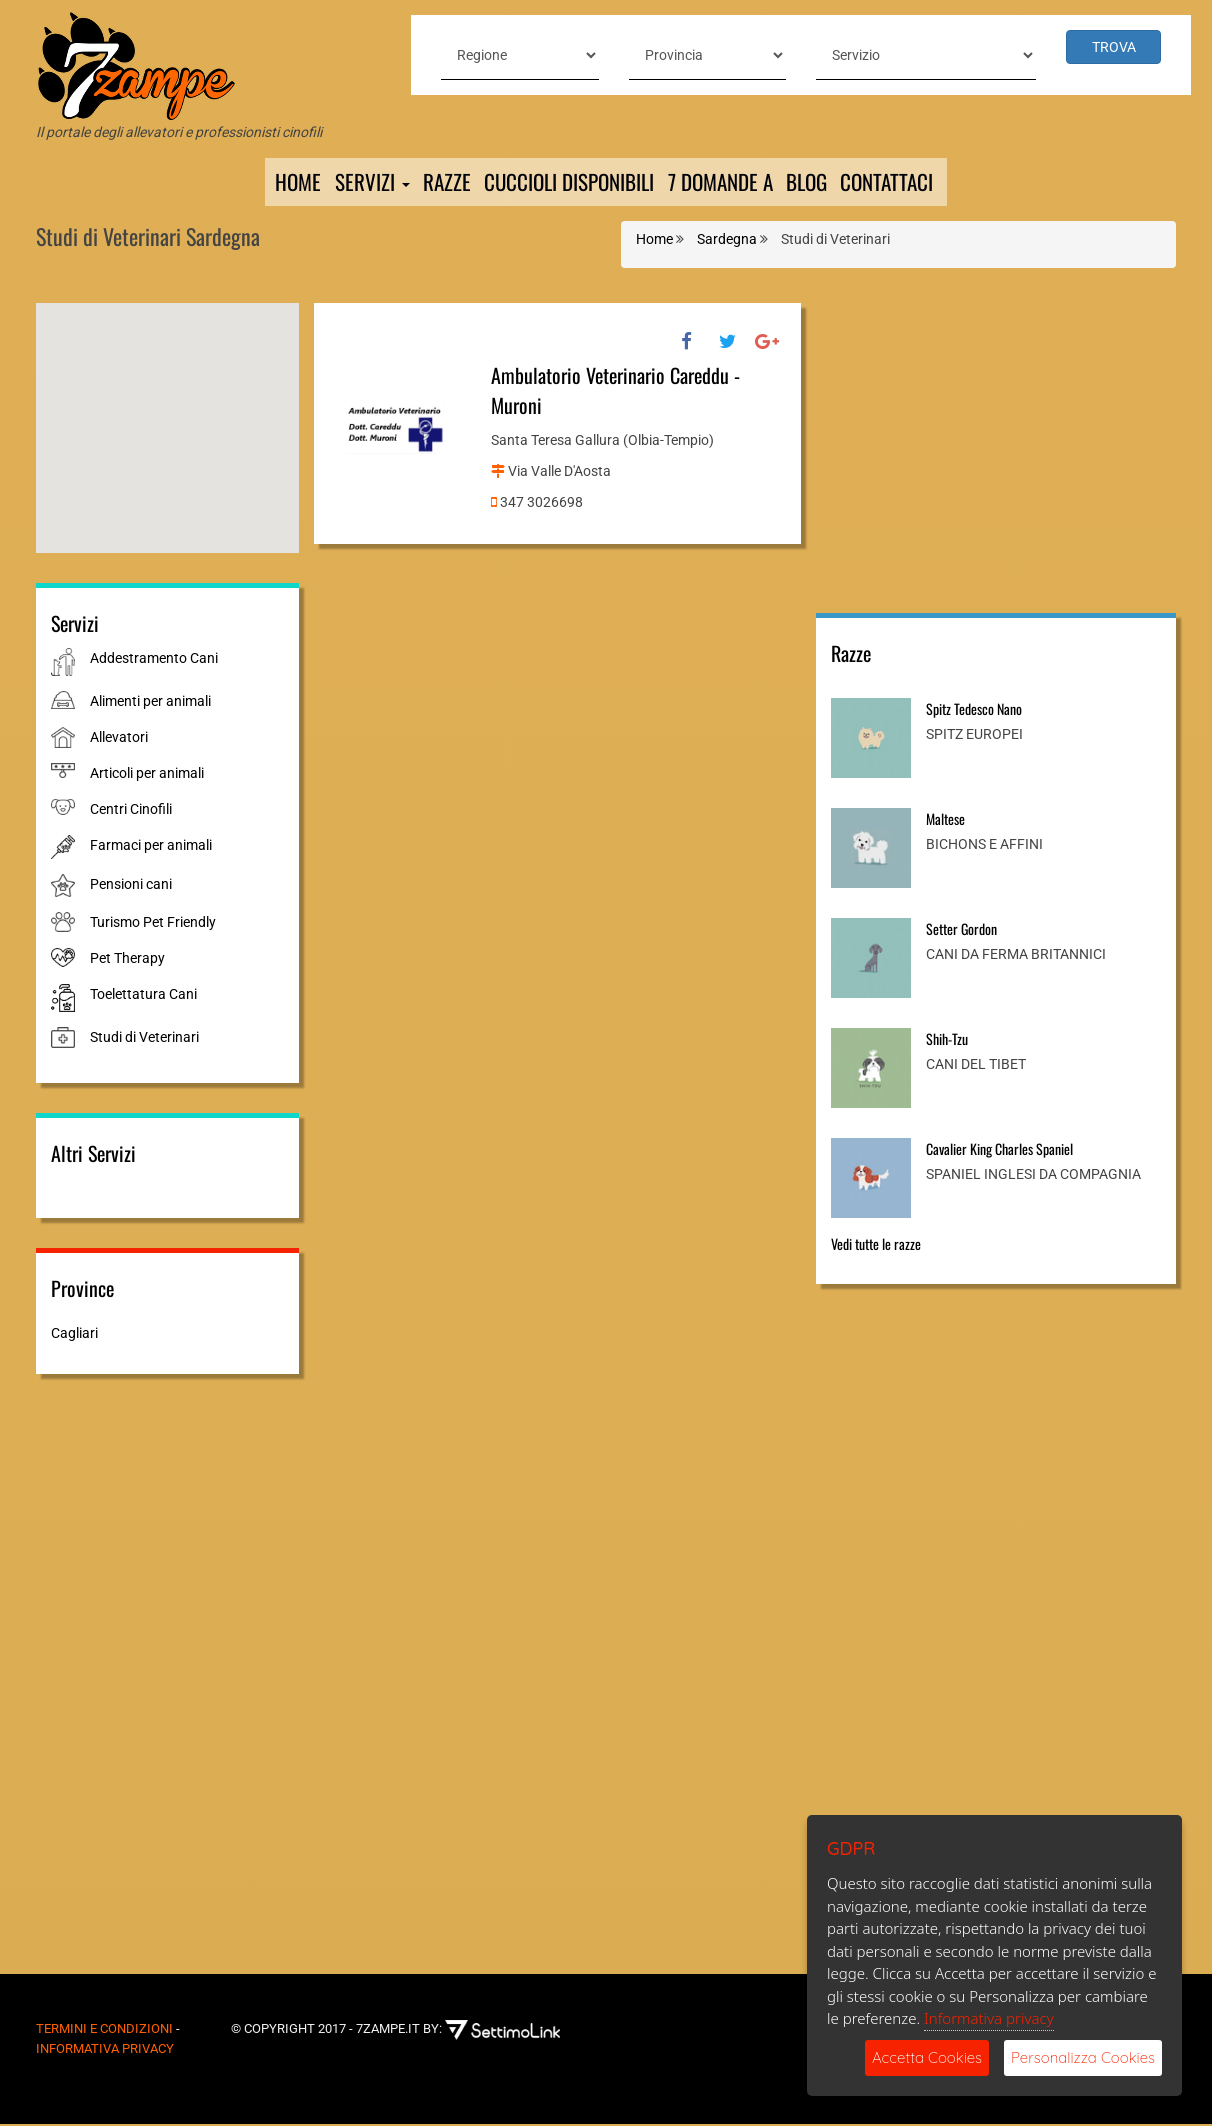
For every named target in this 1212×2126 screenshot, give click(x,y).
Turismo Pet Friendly (153, 924)
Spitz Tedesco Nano (974, 710)
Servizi (356, 183)
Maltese (945, 820)
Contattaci (902, 183)
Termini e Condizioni (104, 2030)
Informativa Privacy (105, 2050)
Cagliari (74, 1336)
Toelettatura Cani (143, 996)
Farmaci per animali (151, 847)
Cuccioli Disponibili (562, 183)
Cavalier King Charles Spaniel (999, 1150)
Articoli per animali (147, 775)
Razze (433, 183)
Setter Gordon (961, 930)
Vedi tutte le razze (876, 1245)
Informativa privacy (989, 2018)
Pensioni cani (131, 886)
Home (280, 183)
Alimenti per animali (150, 703)
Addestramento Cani (154, 660)
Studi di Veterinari (144, 1040)
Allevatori (119, 739)
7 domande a (723, 183)
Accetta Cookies (927, 2057)
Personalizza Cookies (1083, 2057)
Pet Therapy (127, 960)
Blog (816, 183)
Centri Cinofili (131, 811)
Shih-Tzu (947, 1040)
